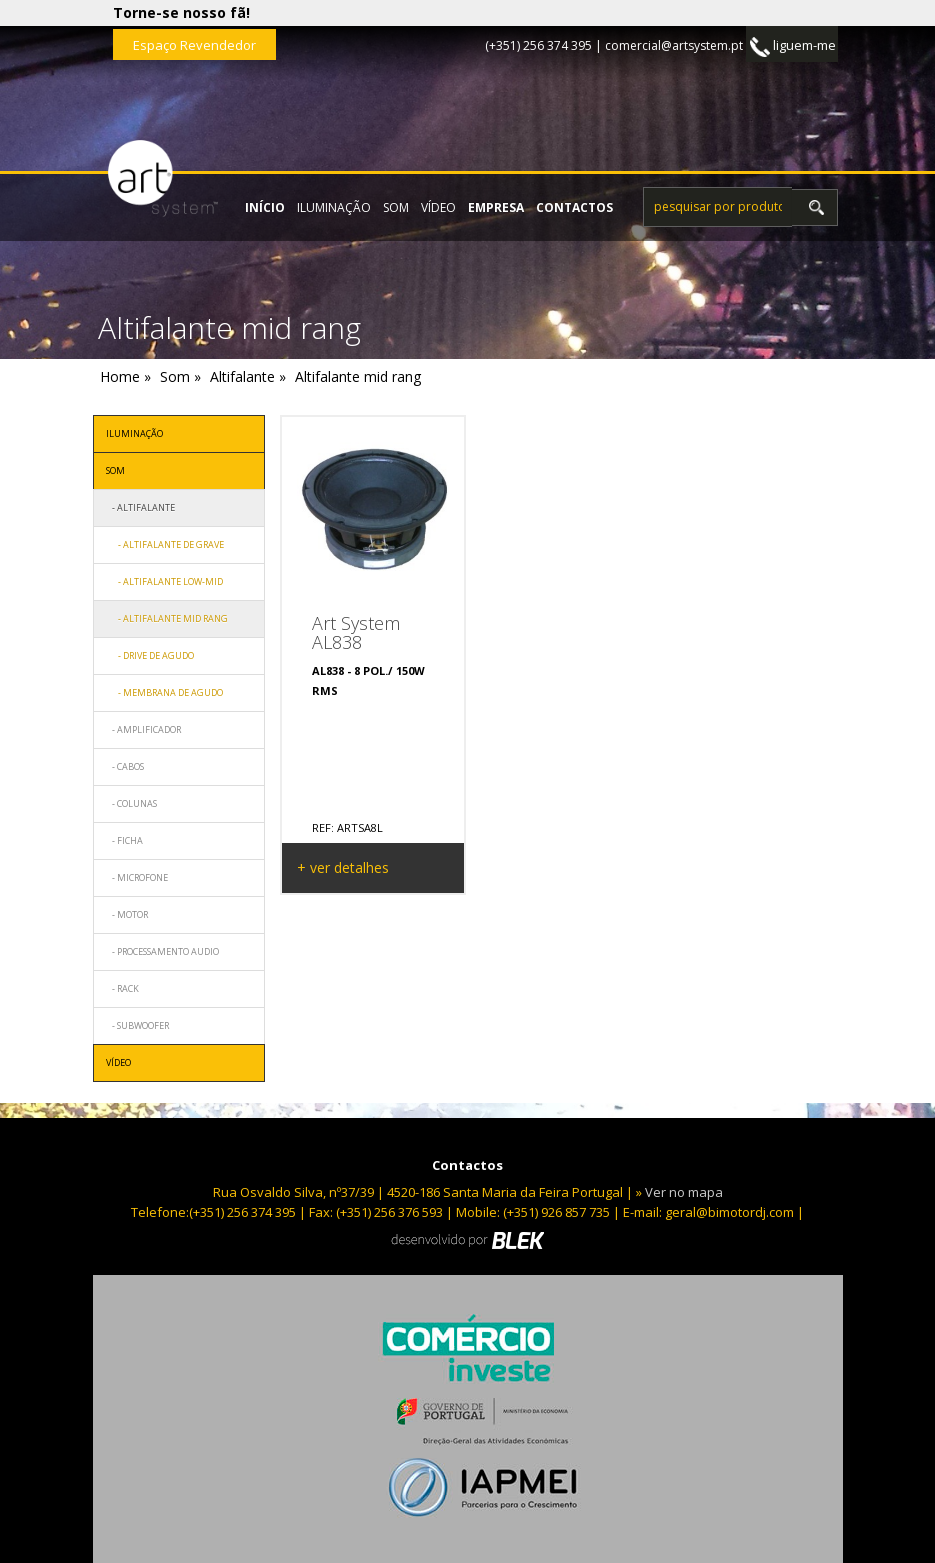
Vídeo (438, 207)
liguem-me (793, 46)
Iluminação (334, 207)
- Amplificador (143, 729)
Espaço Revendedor (194, 45)
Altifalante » (248, 376)
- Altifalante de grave (165, 544)
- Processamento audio (162, 951)
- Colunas (131, 803)
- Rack (122, 988)
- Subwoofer (137, 1025)
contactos (574, 207)
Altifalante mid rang (358, 376)
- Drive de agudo (150, 655)
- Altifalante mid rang (167, 618)
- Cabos (125, 766)
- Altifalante (140, 507)
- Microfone (137, 877)
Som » (180, 376)
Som (396, 207)
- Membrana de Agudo (164, 692)
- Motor (127, 914)
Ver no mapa (684, 1192)
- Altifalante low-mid (164, 581)
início (265, 207)
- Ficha (124, 840)
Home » (125, 376)
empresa (496, 207)
